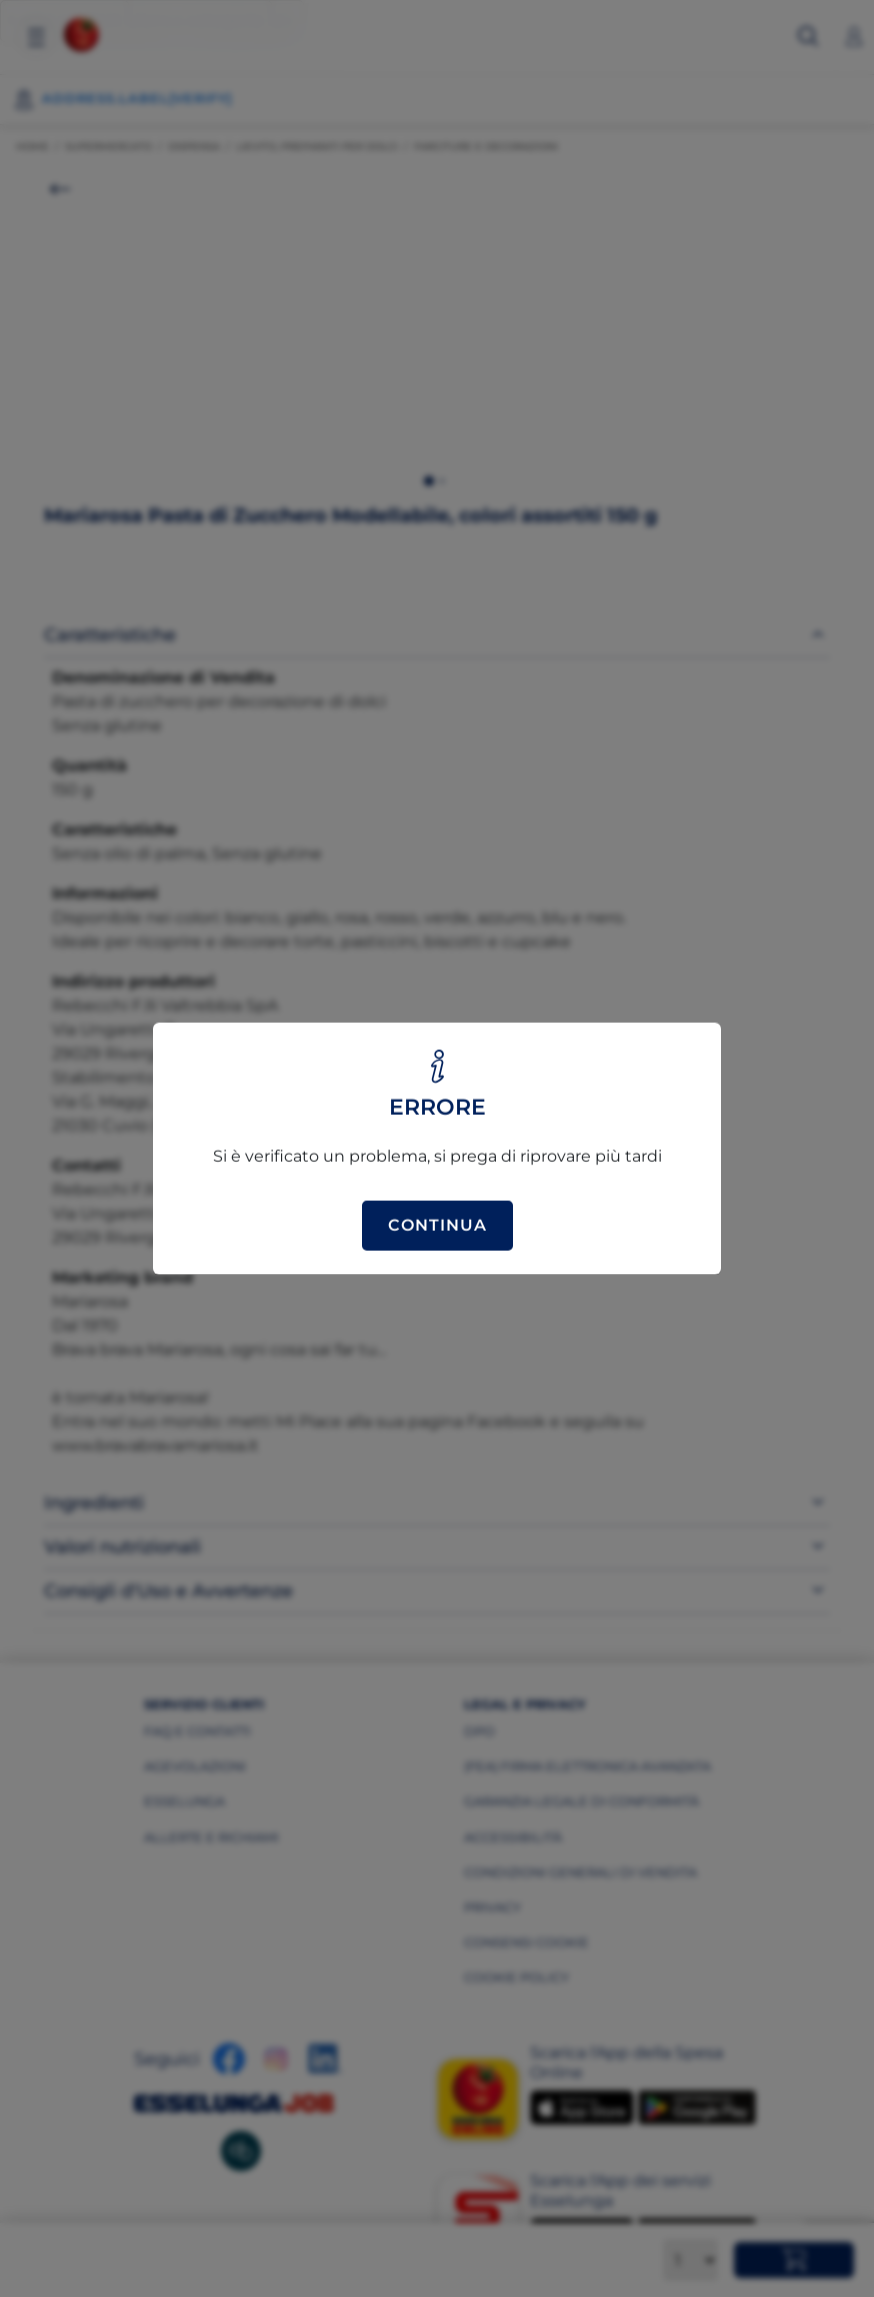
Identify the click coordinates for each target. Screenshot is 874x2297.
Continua (437, 1225)
